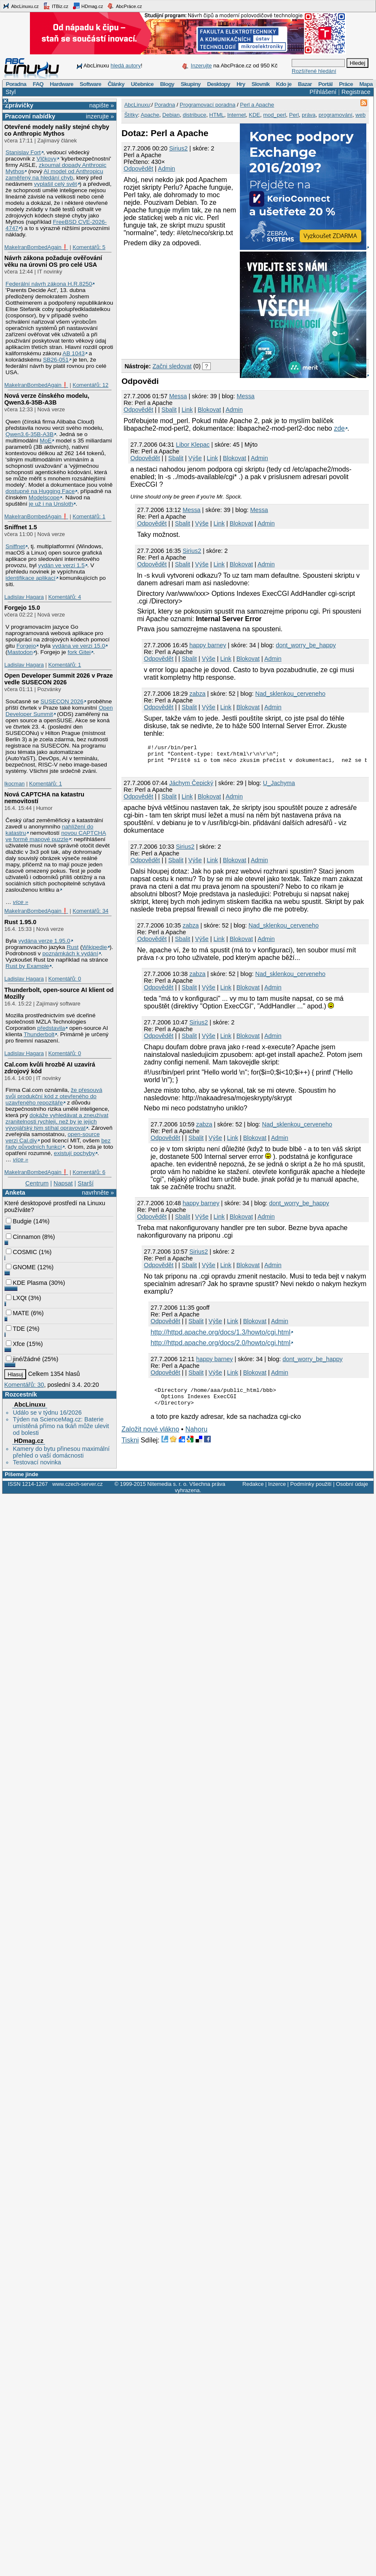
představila (51, 1028)
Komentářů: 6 (89, 1172)
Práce (346, 84)
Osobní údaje (352, 1484)
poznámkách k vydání (70, 953)
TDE (15, 1328)
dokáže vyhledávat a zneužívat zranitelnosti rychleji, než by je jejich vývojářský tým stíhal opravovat (56, 1121)
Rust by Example (27, 966)
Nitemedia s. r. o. (167, 1484)
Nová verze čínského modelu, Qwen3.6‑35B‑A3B (46, 399)
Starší (86, 1183)
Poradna (16, 84)
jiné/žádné (23, 1359)
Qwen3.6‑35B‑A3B (29, 434)
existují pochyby (74, 1153)
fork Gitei (79, 652)
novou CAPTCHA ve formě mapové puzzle (55, 836)
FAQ (38, 84)
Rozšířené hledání (314, 71)
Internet (236, 115)
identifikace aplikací (30, 578)
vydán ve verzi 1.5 (61, 565)
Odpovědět (138, 168)
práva (309, 115)
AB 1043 (73, 353)
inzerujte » (100, 116)
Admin (166, 168)
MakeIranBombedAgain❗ (36, 247)
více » (20, 902)
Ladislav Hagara (24, 597)
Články (115, 84)
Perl (294, 115)
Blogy (167, 84)
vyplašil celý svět (55, 184)
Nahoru (196, 1436)
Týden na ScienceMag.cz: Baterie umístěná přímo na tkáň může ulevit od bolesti (61, 1426)
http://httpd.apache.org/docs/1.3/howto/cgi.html (220, 1336)
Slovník (261, 84)
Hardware (61, 84)
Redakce (253, 1484)
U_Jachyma (279, 786)
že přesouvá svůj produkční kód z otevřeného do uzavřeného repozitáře (53, 1096)
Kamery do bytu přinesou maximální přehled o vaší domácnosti (61, 1452)
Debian (171, 115)
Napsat (63, 1183)
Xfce (15, 1343)
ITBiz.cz (55, 6)
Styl (10, 91)
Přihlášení (322, 91)
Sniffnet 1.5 (20, 527)
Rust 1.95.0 (20, 922)
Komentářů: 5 (89, 247)
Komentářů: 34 (90, 911)
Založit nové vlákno (150, 1436)
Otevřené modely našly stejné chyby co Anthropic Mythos (56, 130)
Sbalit (169, 409)
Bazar (305, 84)
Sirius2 (178, 148)
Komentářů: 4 (64, 597)
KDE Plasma (26, 1282)
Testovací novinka (37, 1462)
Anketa (15, 1192)
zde (339, 428)
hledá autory (125, 65)
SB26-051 (56, 360)
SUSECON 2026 (61, 701)
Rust (72, 947)
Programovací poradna (207, 105)
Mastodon (20, 652)
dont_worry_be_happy (306, 645)
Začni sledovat (172, 366)
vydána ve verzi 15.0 (78, 646)
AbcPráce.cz (124, 6)
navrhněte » (98, 1192)
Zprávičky (19, 105)
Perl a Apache (257, 105)
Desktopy (218, 84)
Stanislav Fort (23, 152)
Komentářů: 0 (64, 979)
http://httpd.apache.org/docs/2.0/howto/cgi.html (220, 1346)
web (360, 115)
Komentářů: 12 (90, 385)
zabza (197, 693)
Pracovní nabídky (30, 116)
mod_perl (274, 115)
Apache (150, 115)
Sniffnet (15, 546)
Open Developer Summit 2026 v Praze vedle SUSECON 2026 (58, 679)
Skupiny (191, 84)
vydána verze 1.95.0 (44, 941)
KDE (254, 115)
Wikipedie (94, 947)
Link (187, 409)
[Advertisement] (177, 301)
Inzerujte (201, 65)
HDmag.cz (88, 6)
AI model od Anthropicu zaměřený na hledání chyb (54, 174)
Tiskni (130, 1447)
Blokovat (209, 409)
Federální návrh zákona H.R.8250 (48, 284)
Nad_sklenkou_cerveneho (290, 693)
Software (90, 84)
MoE (45, 440)
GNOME (20, 1267)
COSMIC (21, 1252)
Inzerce (277, 1484)
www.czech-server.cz (77, 1484)
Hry (240, 84)
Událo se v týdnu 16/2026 (47, 1412)
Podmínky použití (310, 1484)
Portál (325, 84)
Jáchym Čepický (191, 786)
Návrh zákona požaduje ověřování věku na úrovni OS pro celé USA (53, 261)
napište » (101, 105)
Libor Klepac (192, 444)
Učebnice (142, 84)
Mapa (365, 84)
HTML (216, 115)
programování (335, 115)
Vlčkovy (46, 158)
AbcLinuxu (29, 1404)
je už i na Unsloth (51, 504)
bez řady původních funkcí (57, 1143)
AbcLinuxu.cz (21, 6)
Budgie (19, 1221)
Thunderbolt (39, 1034)
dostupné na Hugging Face (40, 491)
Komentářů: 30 (24, 1384)
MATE (17, 1313)
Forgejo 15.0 (22, 607)
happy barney (207, 645)
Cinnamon (23, 1236)
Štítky (131, 115)
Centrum (36, 1183)
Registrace (356, 91)
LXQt (16, 1298)
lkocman (14, 783)
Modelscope (44, 497)
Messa (178, 396)
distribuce (194, 115)
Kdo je (284, 84)
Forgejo (26, 646)
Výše (195, 458)
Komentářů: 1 (89, 516)
